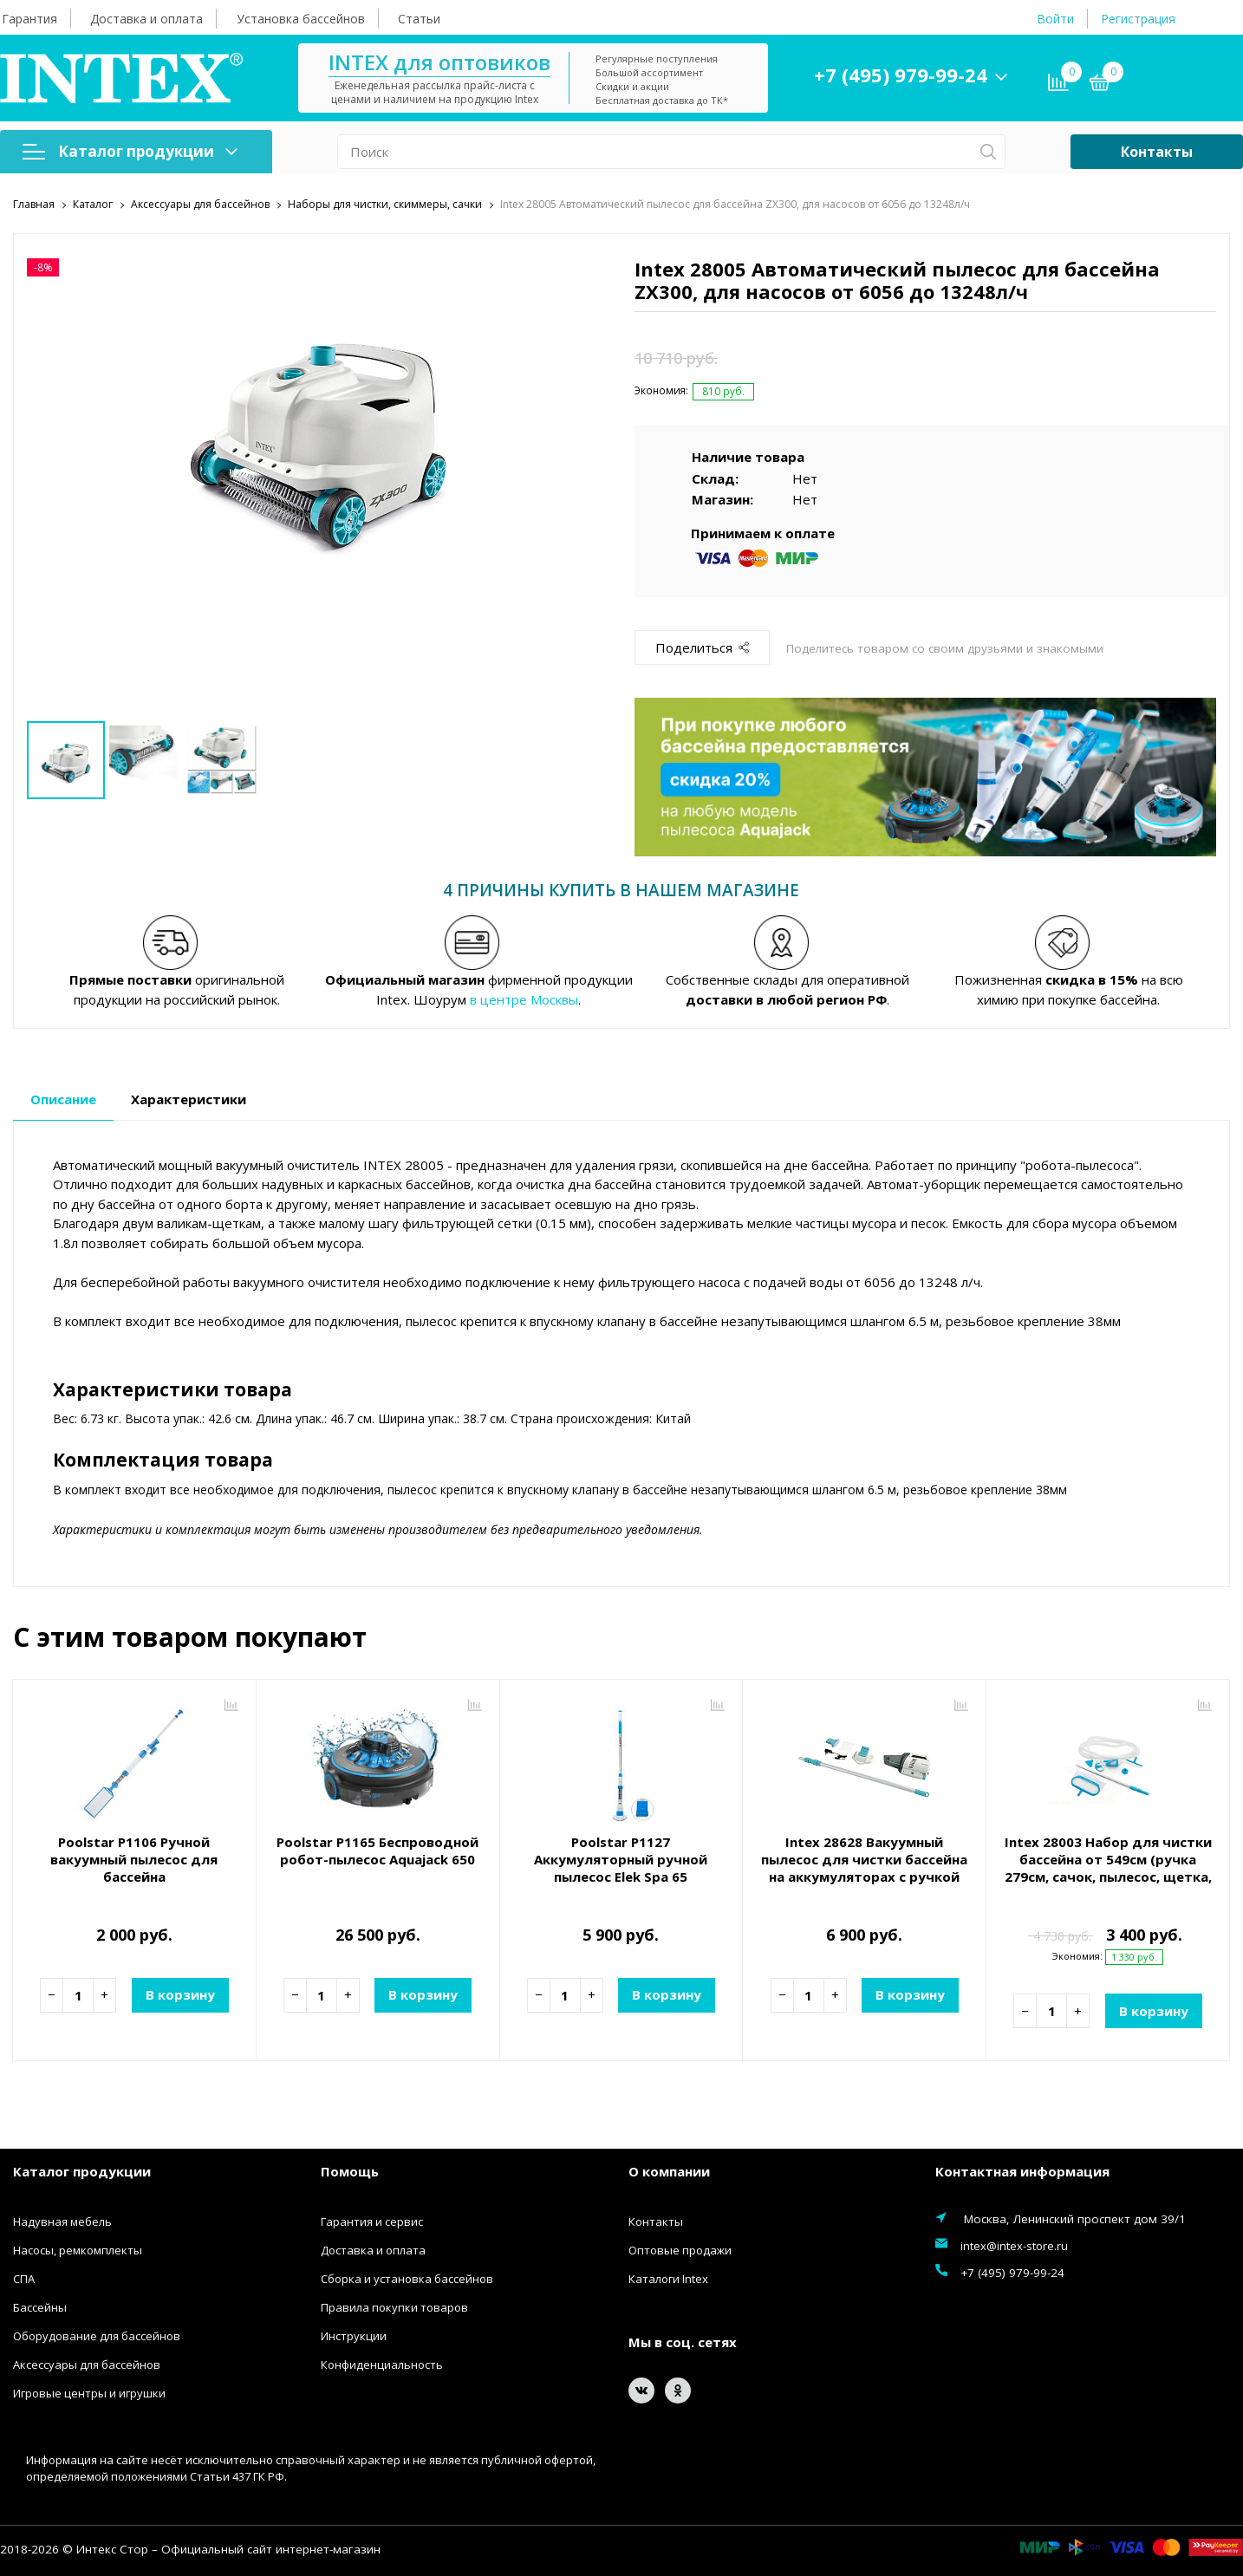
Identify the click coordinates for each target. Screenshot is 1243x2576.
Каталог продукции (130, 151)
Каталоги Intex (668, 2277)
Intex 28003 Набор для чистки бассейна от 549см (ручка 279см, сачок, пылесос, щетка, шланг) (1108, 1866)
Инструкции (354, 2334)
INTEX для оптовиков (439, 62)
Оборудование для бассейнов (96, 2334)
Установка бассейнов (301, 18)
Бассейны (40, 2305)
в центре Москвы (524, 997)
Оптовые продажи (680, 2248)
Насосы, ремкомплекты (77, 2248)
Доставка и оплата (146, 18)
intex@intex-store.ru (1014, 2244)
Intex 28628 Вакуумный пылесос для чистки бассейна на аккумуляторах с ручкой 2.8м (864, 1866)
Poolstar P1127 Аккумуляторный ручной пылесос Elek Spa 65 (620, 1857)
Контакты (1157, 151)
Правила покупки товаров (394, 2305)
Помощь (350, 2169)
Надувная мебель (62, 2220)
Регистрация (1138, 18)
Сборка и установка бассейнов (407, 2277)
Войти (1055, 18)
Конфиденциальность (382, 2363)
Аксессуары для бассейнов (86, 2363)
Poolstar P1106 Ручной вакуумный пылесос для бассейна (134, 1857)
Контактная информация (1022, 2169)
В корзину (180, 1992)
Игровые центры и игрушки (89, 2391)
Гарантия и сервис (372, 2220)
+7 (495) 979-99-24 (900, 75)
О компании (669, 2169)
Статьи (419, 18)
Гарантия (29, 18)
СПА (24, 2277)
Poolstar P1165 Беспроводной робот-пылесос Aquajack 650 (377, 1848)
